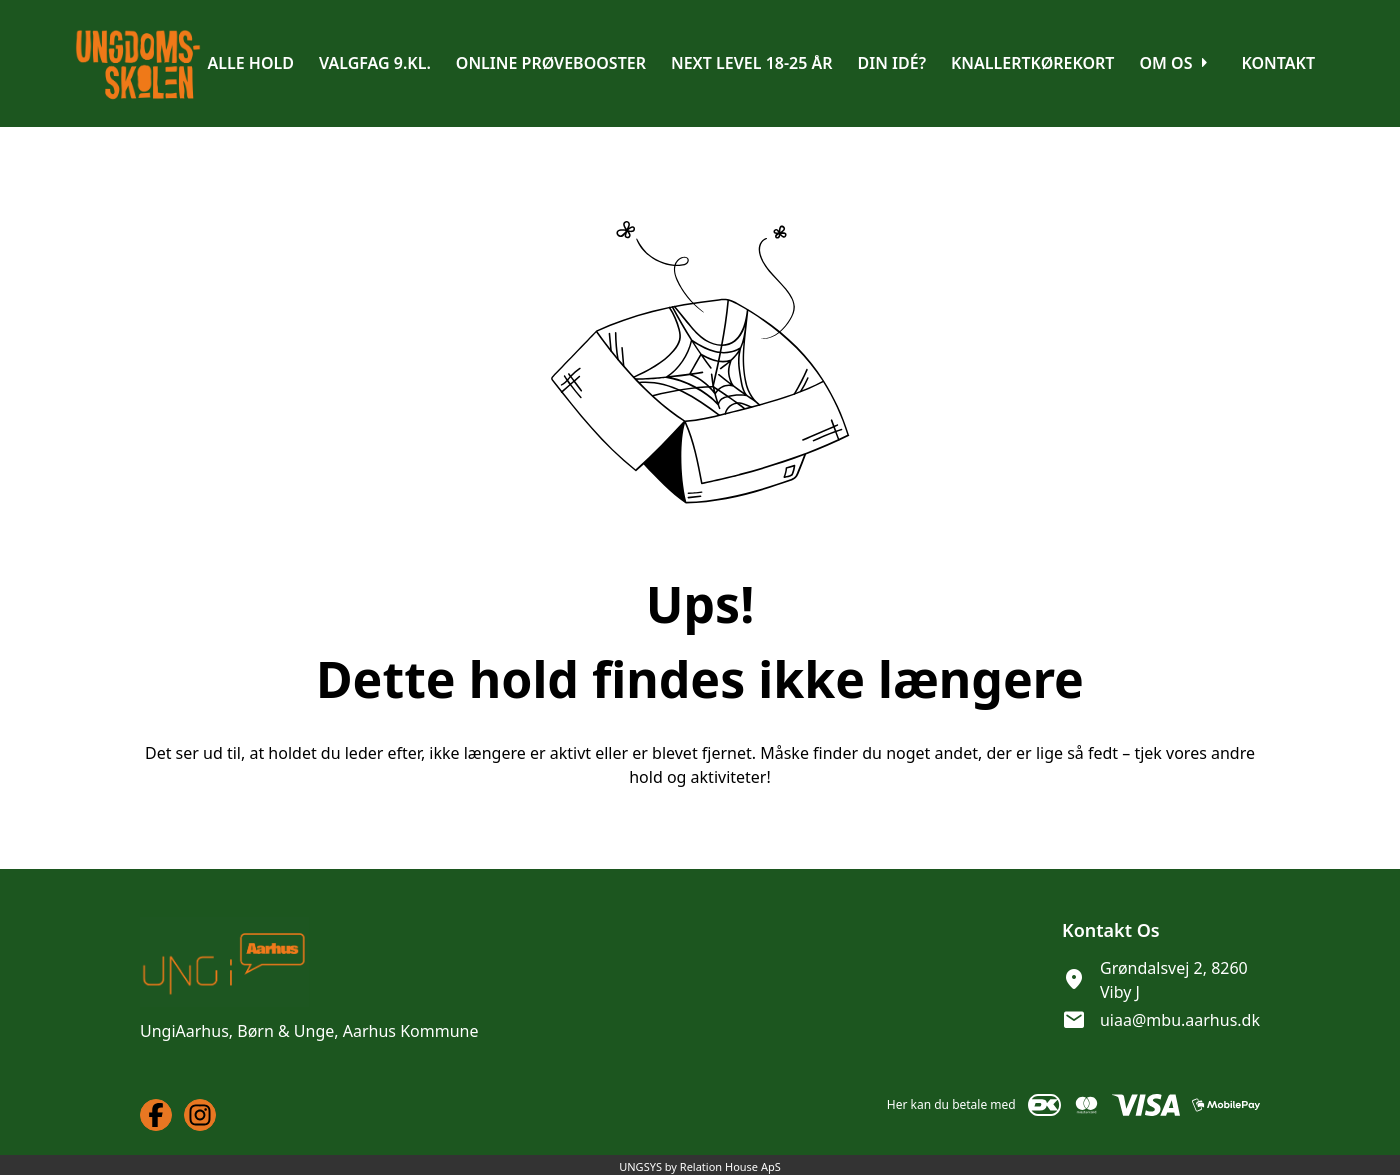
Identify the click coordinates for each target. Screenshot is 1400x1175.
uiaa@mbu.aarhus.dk (1180, 1020)
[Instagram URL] (200, 1115)
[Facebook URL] (156, 1115)
